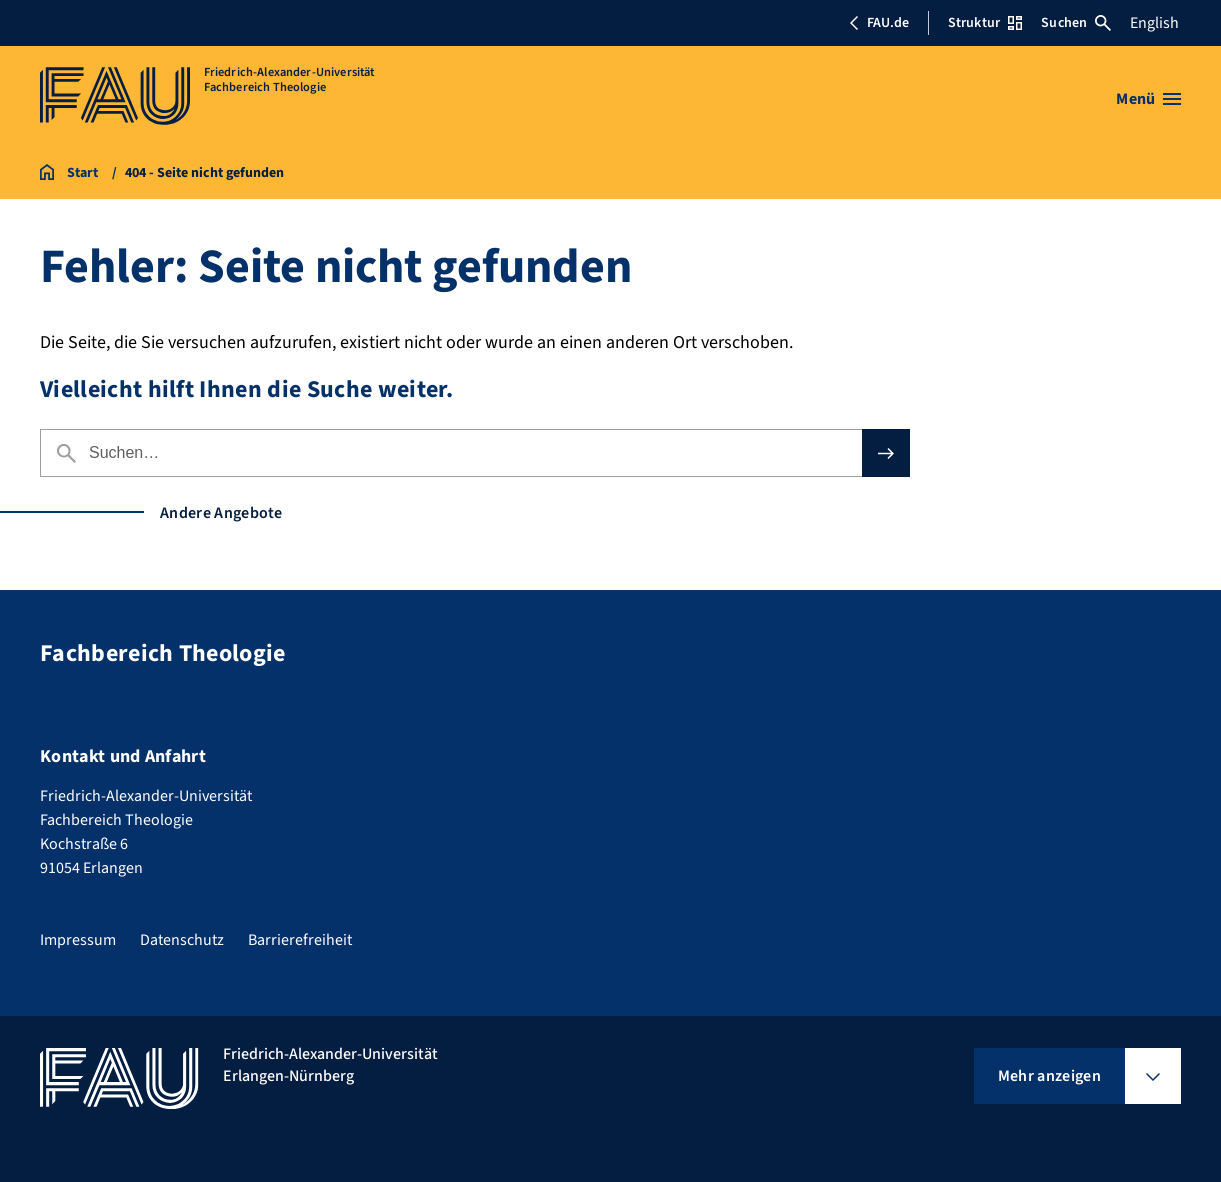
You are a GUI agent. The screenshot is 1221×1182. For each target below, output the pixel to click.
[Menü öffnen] (1148, 99)
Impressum (78, 940)
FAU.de (879, 23)
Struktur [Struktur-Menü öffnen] (985, 23)
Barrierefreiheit (300, 940)
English (1154, 23)
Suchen (1076, 23)
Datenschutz (182, 940)
